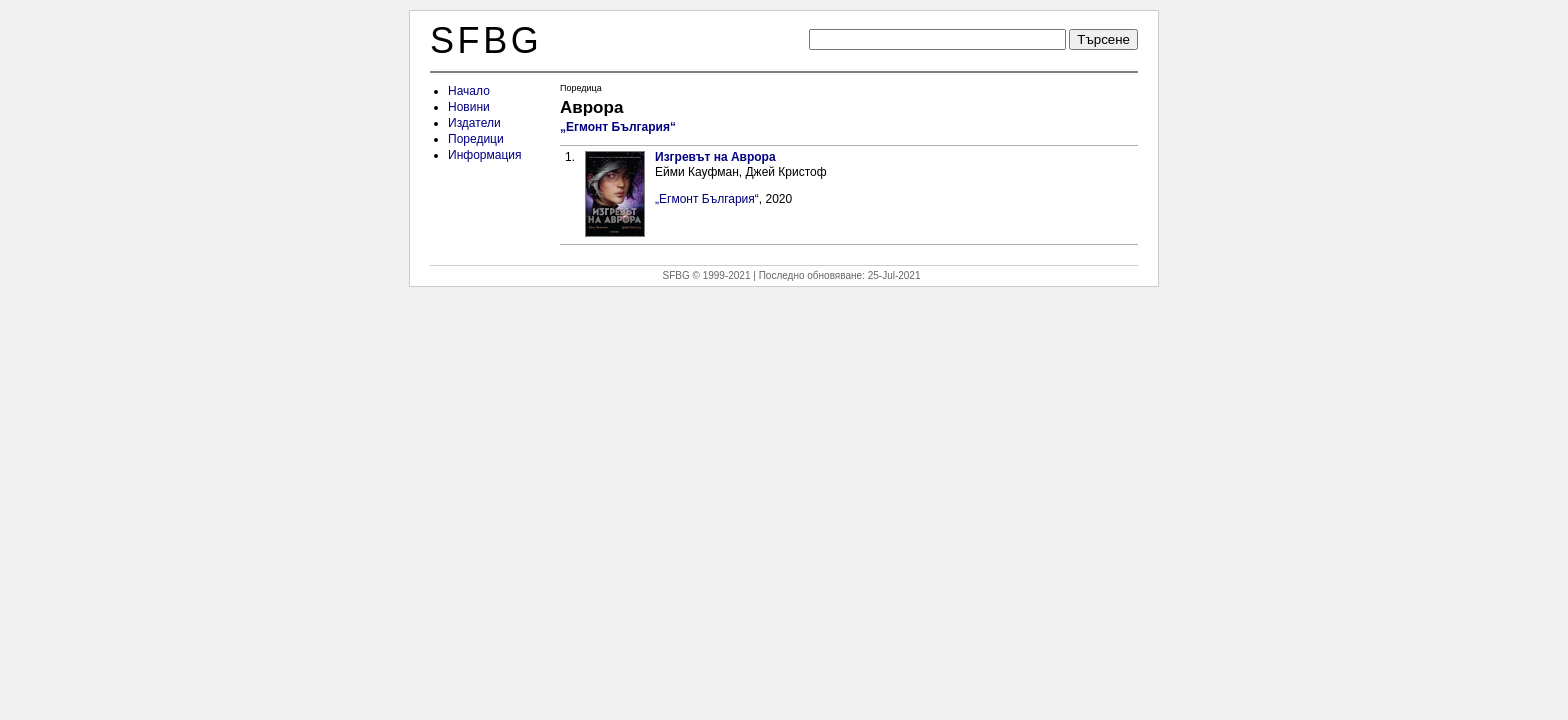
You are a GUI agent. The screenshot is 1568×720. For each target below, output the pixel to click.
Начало (469, 91)
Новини (469, 107)
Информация (484, 155)
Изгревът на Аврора (715, 157)
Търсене (1103, 39)
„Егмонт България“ (618, 127)
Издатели (474, 123)
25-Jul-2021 (894, 275)
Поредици (476, 139)
